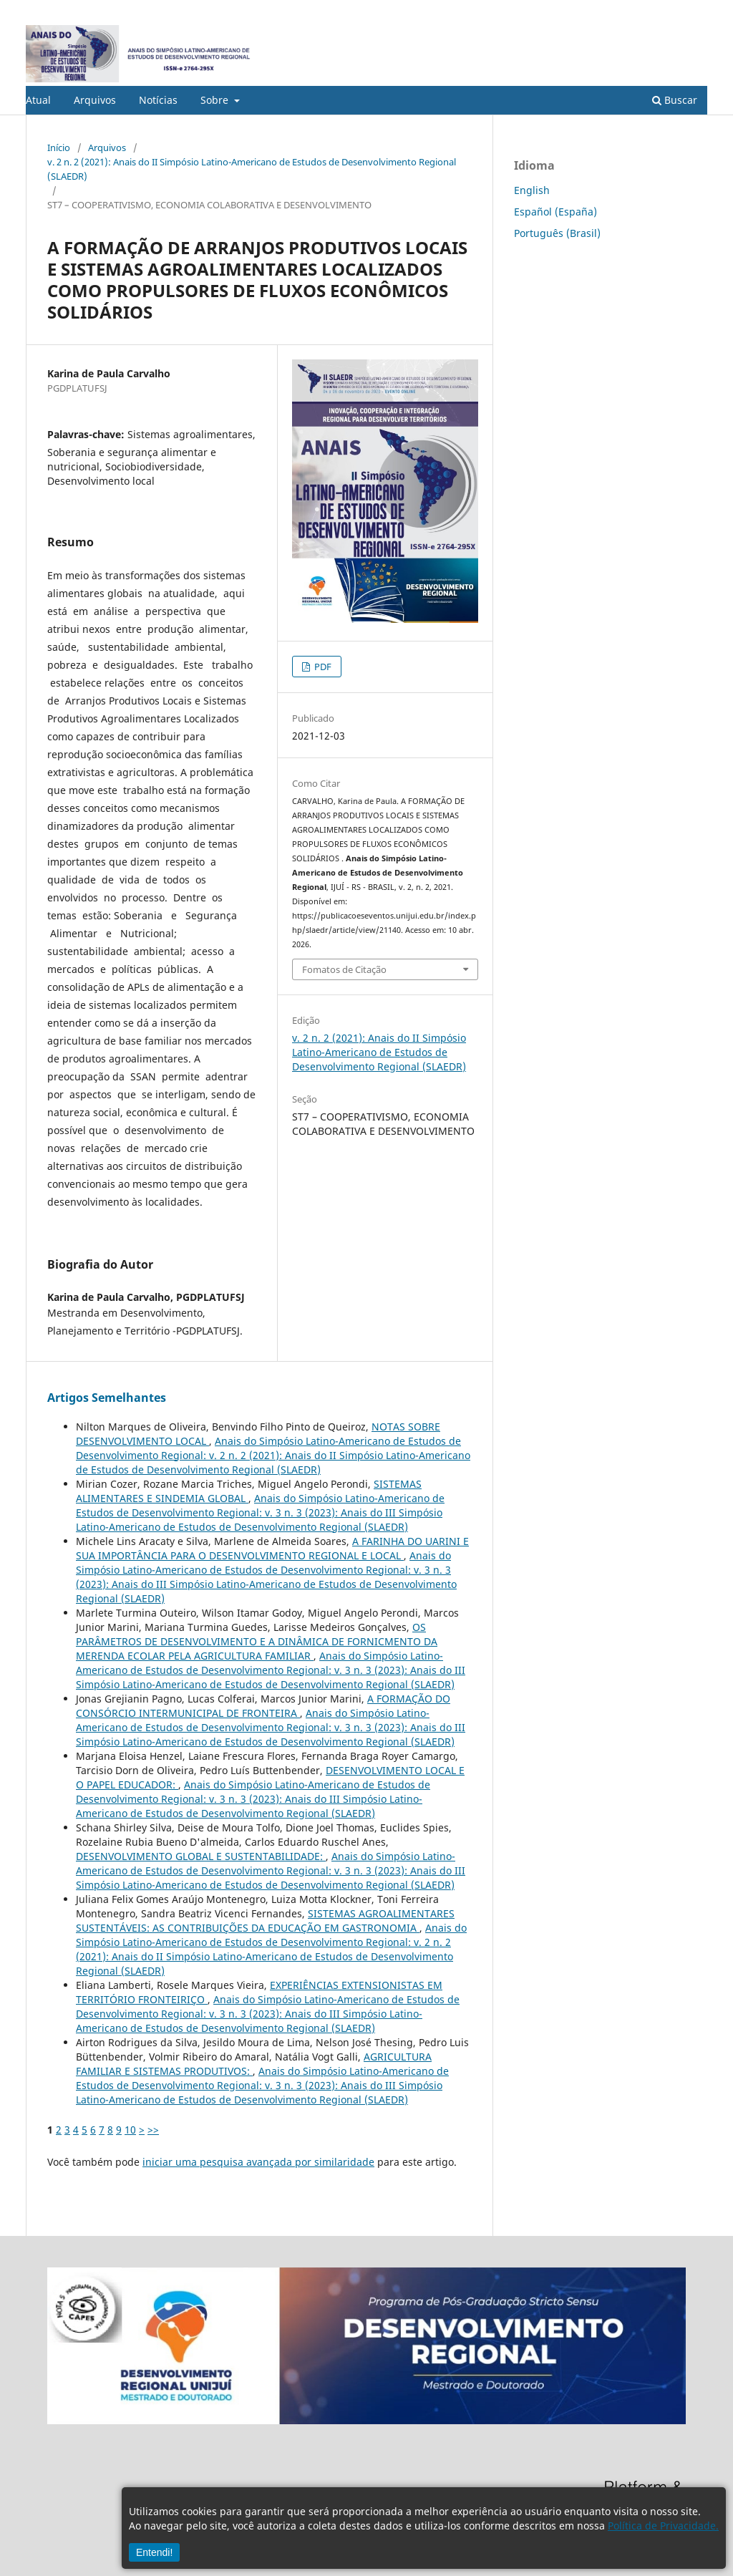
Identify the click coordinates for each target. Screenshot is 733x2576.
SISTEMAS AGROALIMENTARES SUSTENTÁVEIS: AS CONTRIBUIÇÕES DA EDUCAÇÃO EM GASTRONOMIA (265, 1921)
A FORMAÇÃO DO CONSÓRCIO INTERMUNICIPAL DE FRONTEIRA (263, 1706)
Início (58, 147)
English (532, 190)
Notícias (158, 100)
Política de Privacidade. (663, 2525)
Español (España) (555, 211)
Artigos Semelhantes (106, 1397)
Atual (38, 100)
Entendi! (154, 2552)
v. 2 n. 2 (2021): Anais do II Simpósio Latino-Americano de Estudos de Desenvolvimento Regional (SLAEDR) (251, 169)
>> (153, 2129)
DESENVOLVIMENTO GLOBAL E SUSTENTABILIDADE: (201, 1856)
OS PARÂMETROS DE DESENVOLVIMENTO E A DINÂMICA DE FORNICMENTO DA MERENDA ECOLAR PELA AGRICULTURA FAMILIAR (256, 1641)
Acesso (692, 10)
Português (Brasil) (557, 233)
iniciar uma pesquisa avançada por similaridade (258, 2162)
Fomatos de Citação (344, 969)
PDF (321, 666)
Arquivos (95, 100)
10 (130, 2129)
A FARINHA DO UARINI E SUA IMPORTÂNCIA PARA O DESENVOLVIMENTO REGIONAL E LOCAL (272, 1548)
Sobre (215, 100)
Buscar (674, 100)
